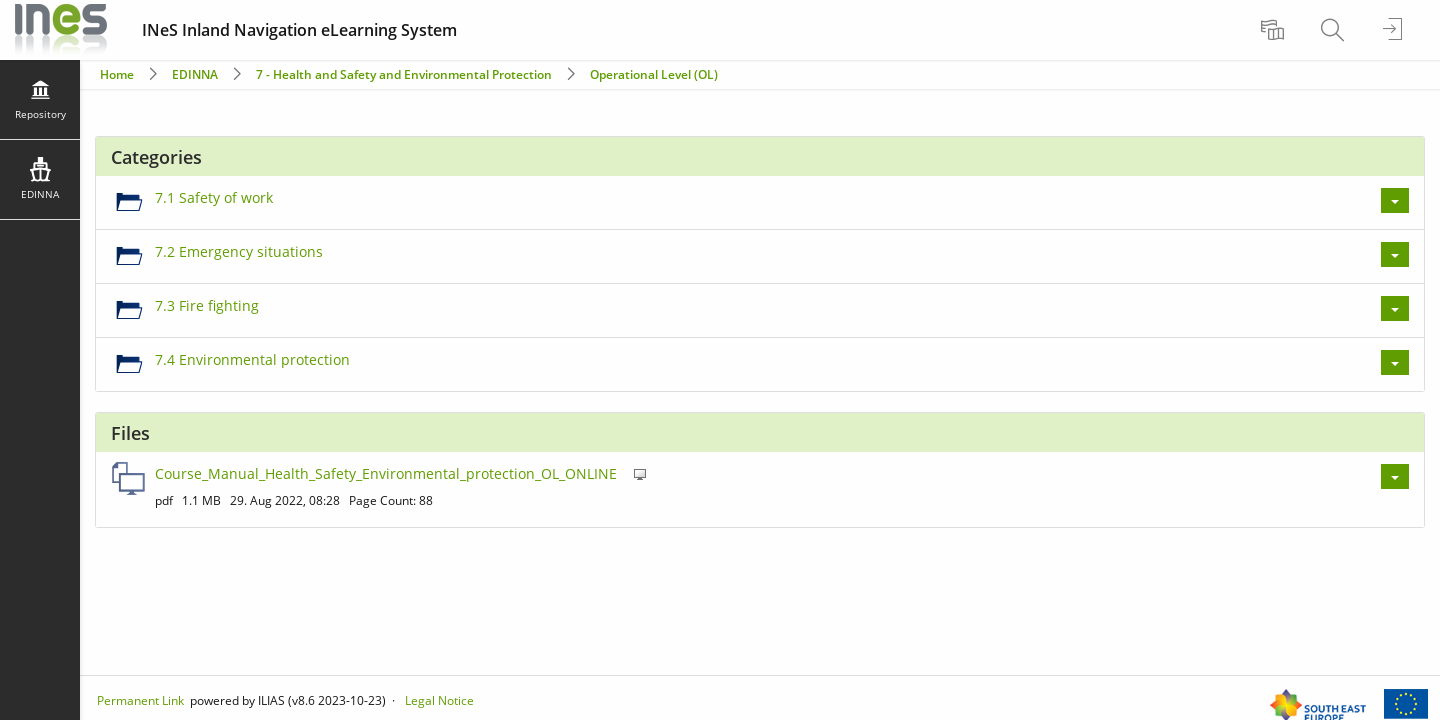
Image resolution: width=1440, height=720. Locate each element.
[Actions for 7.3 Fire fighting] (1395, 308)
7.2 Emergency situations (239, 251)
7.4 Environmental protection (252, 359)
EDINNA (195, 74)
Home (117, 74)
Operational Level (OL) (654, 74)
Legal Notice (439, 700)
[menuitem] (1275, 30)
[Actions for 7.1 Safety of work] (1395, 200)
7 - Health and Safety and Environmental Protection (405, 74)
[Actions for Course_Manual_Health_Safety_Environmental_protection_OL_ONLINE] (1395, 476)
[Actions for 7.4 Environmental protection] (1395, 362)
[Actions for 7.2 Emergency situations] (1395, 254)
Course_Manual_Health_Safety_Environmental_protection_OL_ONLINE (386, 473)
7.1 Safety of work (214, 197)
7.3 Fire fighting (207, 305)
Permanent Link (140, 700)
